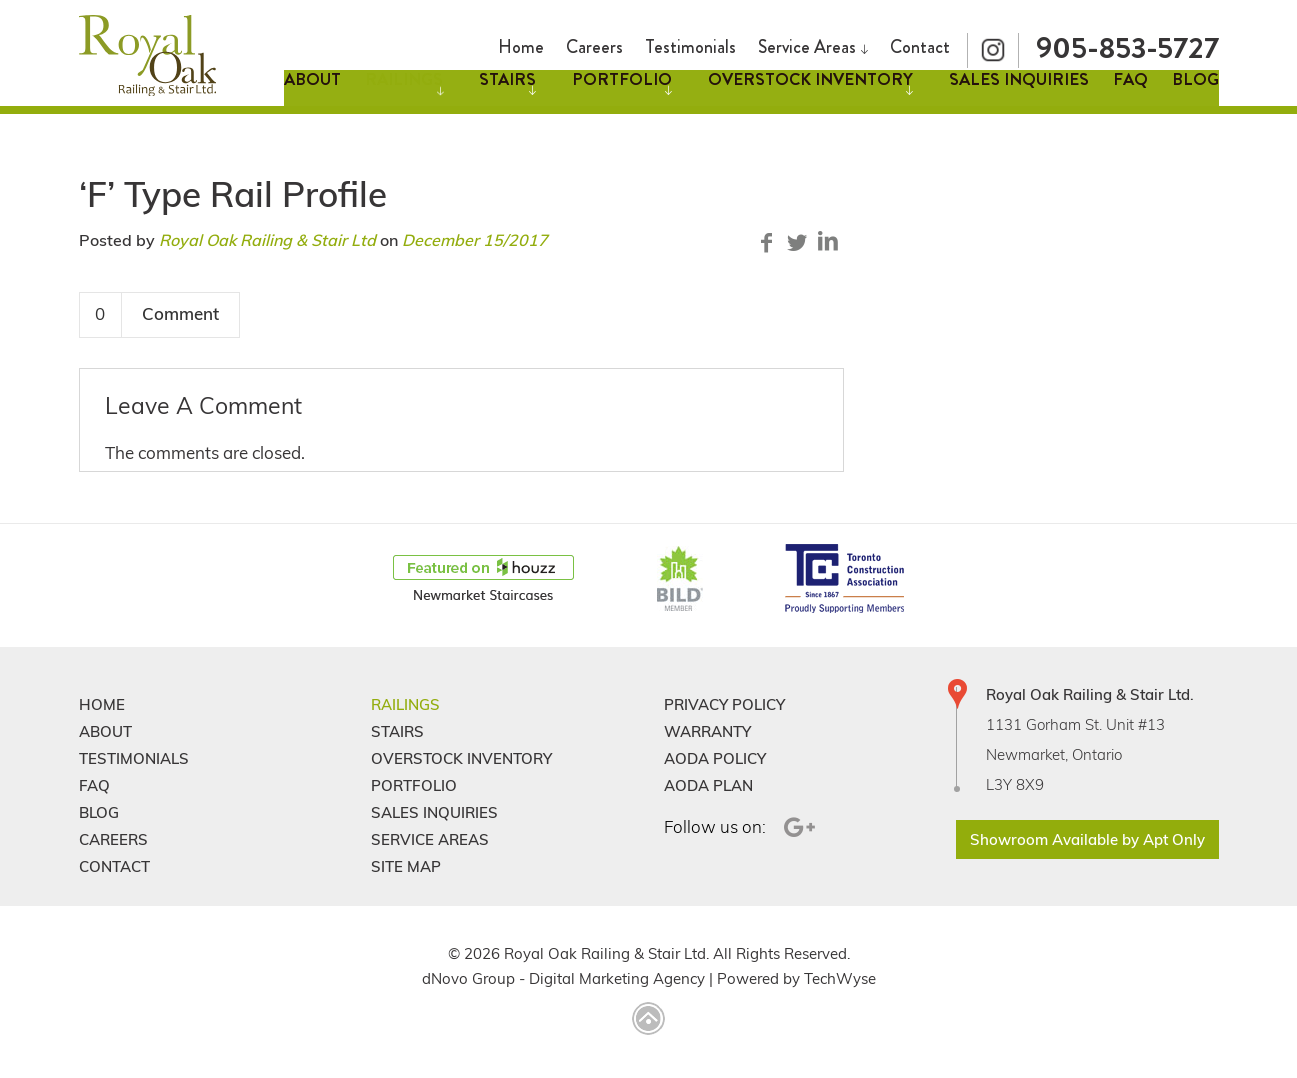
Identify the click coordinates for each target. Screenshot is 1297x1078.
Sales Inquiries (1019, 94)
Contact (920, 42)
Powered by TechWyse (796, 978)
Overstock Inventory (810, 94)
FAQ (1130, 94)
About (312, 94)
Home (521, 42)
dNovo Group (468, 978)
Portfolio (622, 94)
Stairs (507, 94)
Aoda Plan (708, 785)
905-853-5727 (1127, 43)
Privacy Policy (724, 704)
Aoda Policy (715, 758)
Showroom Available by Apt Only (1087, 839)
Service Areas (807, 42)
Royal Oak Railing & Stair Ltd (267, 240)
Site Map (406, 866)
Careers (594, 42)
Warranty (707, 731)
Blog (1195, 94)
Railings (404, 94)
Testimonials (690, 42)
